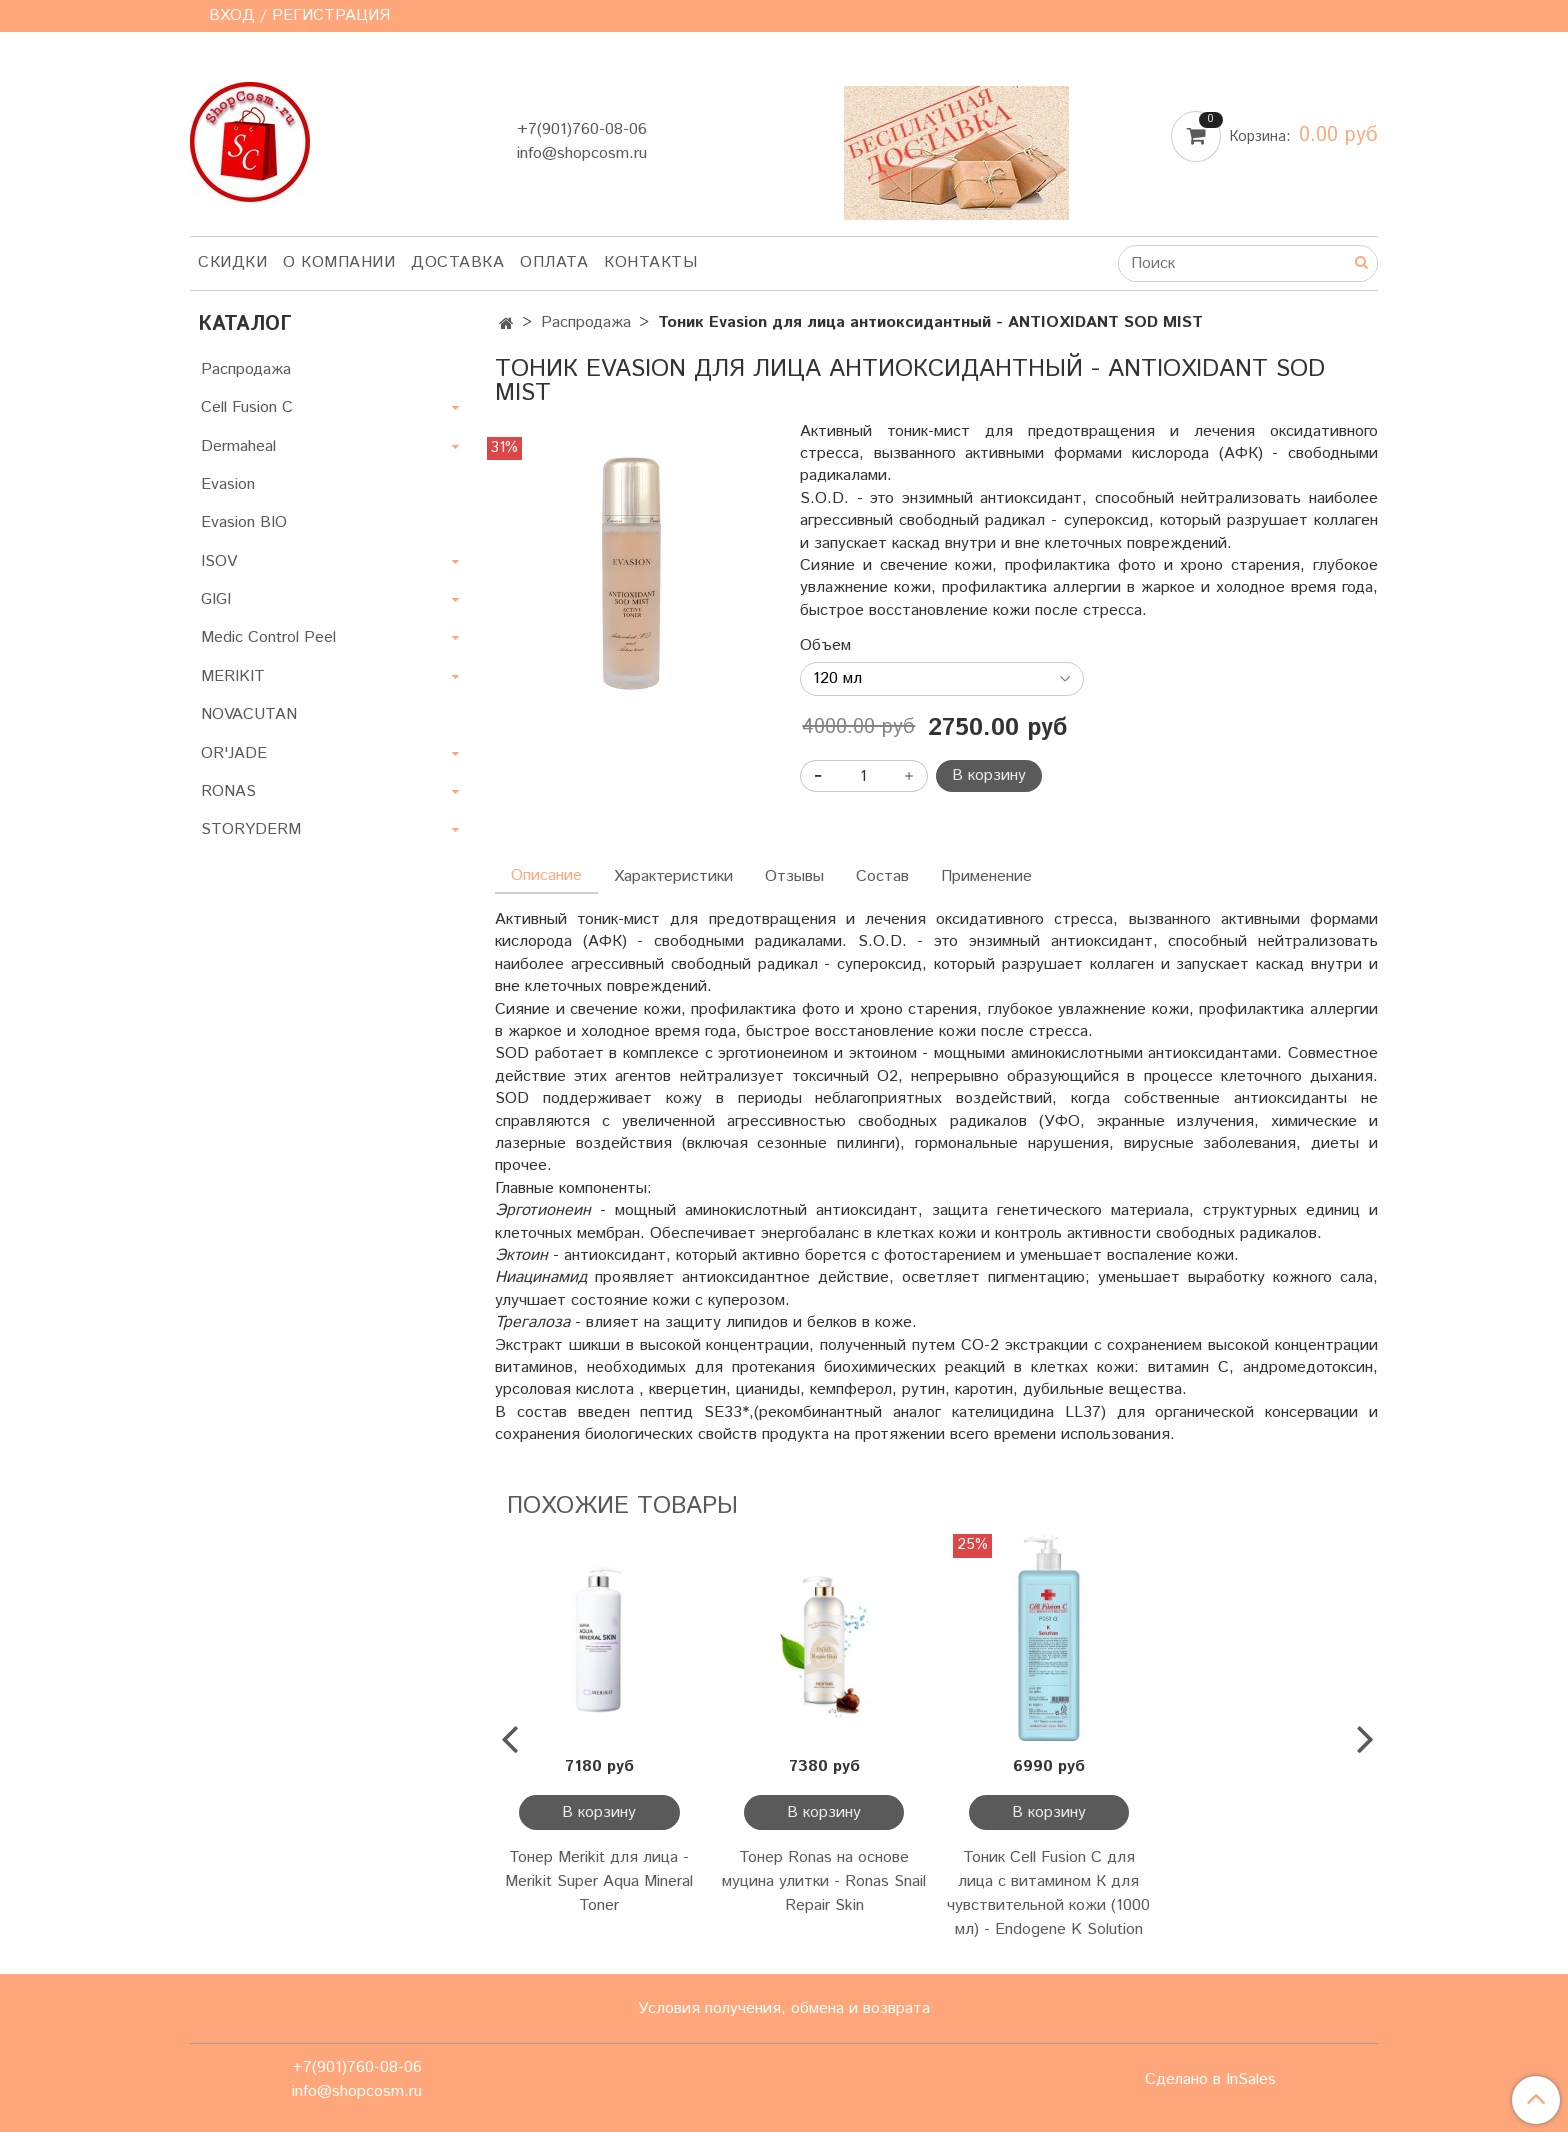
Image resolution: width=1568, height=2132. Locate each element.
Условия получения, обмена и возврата (784, 2008)
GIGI (216, 599)
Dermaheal (238, 446)
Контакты (650, 262)
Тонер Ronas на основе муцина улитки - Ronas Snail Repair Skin (824, 1881)
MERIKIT (233, 676)
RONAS (228, 791)
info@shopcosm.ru (582, 153)
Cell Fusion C (247, 407)
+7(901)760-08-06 (582, 129)
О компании (339, 262)
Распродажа (586, 322)
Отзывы (794, 876)
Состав (882, 876)
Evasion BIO (244, 522)
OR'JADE (234, 753)
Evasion (228, 484)
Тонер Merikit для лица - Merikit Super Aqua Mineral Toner (599, 1881)
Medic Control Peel (268, 637)
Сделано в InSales (1210, 2080)
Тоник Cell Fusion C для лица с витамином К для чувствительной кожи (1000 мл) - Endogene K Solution (1048, 1893)
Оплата (554, 262)
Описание (546, 875)
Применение (986, 876)
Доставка (457, 262)
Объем (825, 646)
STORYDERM (251, 829)
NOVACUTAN (249, 714)
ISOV (219, 561)
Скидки (232, 262)
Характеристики (673, 876)
